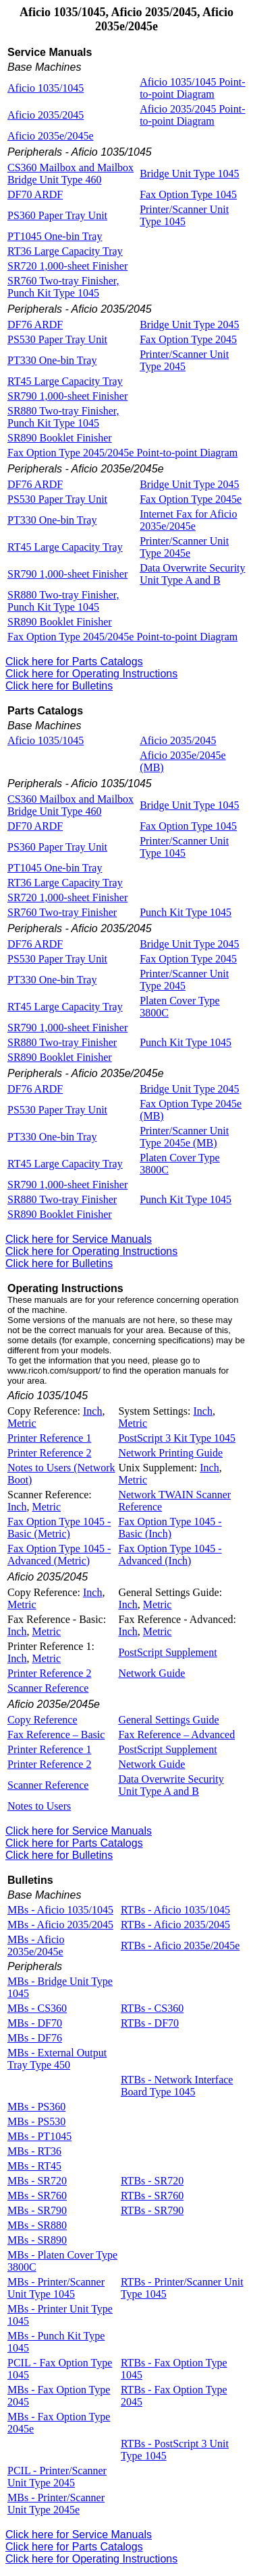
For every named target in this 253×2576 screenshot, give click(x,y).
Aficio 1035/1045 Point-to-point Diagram (192, 88)
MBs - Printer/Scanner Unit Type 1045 (56, 2288)
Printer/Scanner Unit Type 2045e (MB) (184, 1136)
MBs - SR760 (37, 2195)
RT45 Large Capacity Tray (65, 381)
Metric (21, 1423)
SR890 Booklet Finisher (59, 437)
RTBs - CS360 (152, 2008)
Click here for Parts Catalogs (74, 661)
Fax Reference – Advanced (176, 1734)
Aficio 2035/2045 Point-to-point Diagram (192, 115)
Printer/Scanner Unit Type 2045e (184, 547)
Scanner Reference (47, 1688)
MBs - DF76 (34, 2038)
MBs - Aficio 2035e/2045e (35, 1945)
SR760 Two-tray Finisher (62, 912)
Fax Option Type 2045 (188, 339)
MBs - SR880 (37, 2225)
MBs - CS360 (37, 2008)
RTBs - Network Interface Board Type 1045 (177, 2085)
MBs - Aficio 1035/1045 (60, 1909)
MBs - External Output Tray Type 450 (57, 2059)
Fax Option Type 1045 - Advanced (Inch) (169, 1554)
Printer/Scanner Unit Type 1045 (184, 215)
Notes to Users (39, 1806)
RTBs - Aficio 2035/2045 (175, 1924)
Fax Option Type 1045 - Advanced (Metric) (59, 1554)
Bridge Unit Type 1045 (189, 173)
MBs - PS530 (36, 2121)
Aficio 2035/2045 (45, 115)
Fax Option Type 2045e (191, 499)
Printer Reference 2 (49, 1453)
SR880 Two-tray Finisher (62, 1042)
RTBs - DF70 (150, 2023)
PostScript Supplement (167, 1652)
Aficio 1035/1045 (45, 88)
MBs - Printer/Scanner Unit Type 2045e (56, 2503)
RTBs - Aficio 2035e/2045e (180, 1945)
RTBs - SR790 (152, 2210)
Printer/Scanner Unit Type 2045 (184, 360)
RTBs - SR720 (152, 2180)
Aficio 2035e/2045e (50, 136)
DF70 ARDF (35, 194)
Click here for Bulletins (59, 686)
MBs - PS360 (36, 2106)
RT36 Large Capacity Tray (65, 251)
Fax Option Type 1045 (188, 194)
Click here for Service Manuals (78, 1239)
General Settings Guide (168, 1719)
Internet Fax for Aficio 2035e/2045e (188, 520)
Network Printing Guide (170, 1453)
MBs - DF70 (34, 2023)
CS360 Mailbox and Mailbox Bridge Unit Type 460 (70, 173)
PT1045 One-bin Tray (54, 236)
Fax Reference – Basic (56, 1734)
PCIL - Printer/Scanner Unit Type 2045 (57, 2476)
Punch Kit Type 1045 (185, 912)
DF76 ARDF (35, 324)
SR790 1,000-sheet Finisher (67, 396)
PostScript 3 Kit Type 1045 (176, 1438)
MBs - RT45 (34, 2166)
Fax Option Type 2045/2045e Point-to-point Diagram (122, 452)
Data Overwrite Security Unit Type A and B (192, 574)
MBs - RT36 (34, 2151)
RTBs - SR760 (152, 2195)
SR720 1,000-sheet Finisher (67, 266)
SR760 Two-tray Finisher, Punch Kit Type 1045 (63, 287)
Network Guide (151, 1673)
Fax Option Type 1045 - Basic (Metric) (59, 1527)
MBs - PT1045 (39, 2136)
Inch (92, 1411)
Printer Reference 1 (49, 1438)
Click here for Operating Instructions (91, 673)
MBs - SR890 (37, 2240)
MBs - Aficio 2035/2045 (60, 1924)
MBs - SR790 (37, 2210)
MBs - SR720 (37, 2180)
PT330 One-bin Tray (51, 360)
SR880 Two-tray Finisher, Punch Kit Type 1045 (63, 417)
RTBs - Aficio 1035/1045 (175, 1909)
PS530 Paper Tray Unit (57, 339)
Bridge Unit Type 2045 (189, 324)
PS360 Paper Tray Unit (57, 215)
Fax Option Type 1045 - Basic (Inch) (169, 1527)
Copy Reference (42, 1719)
